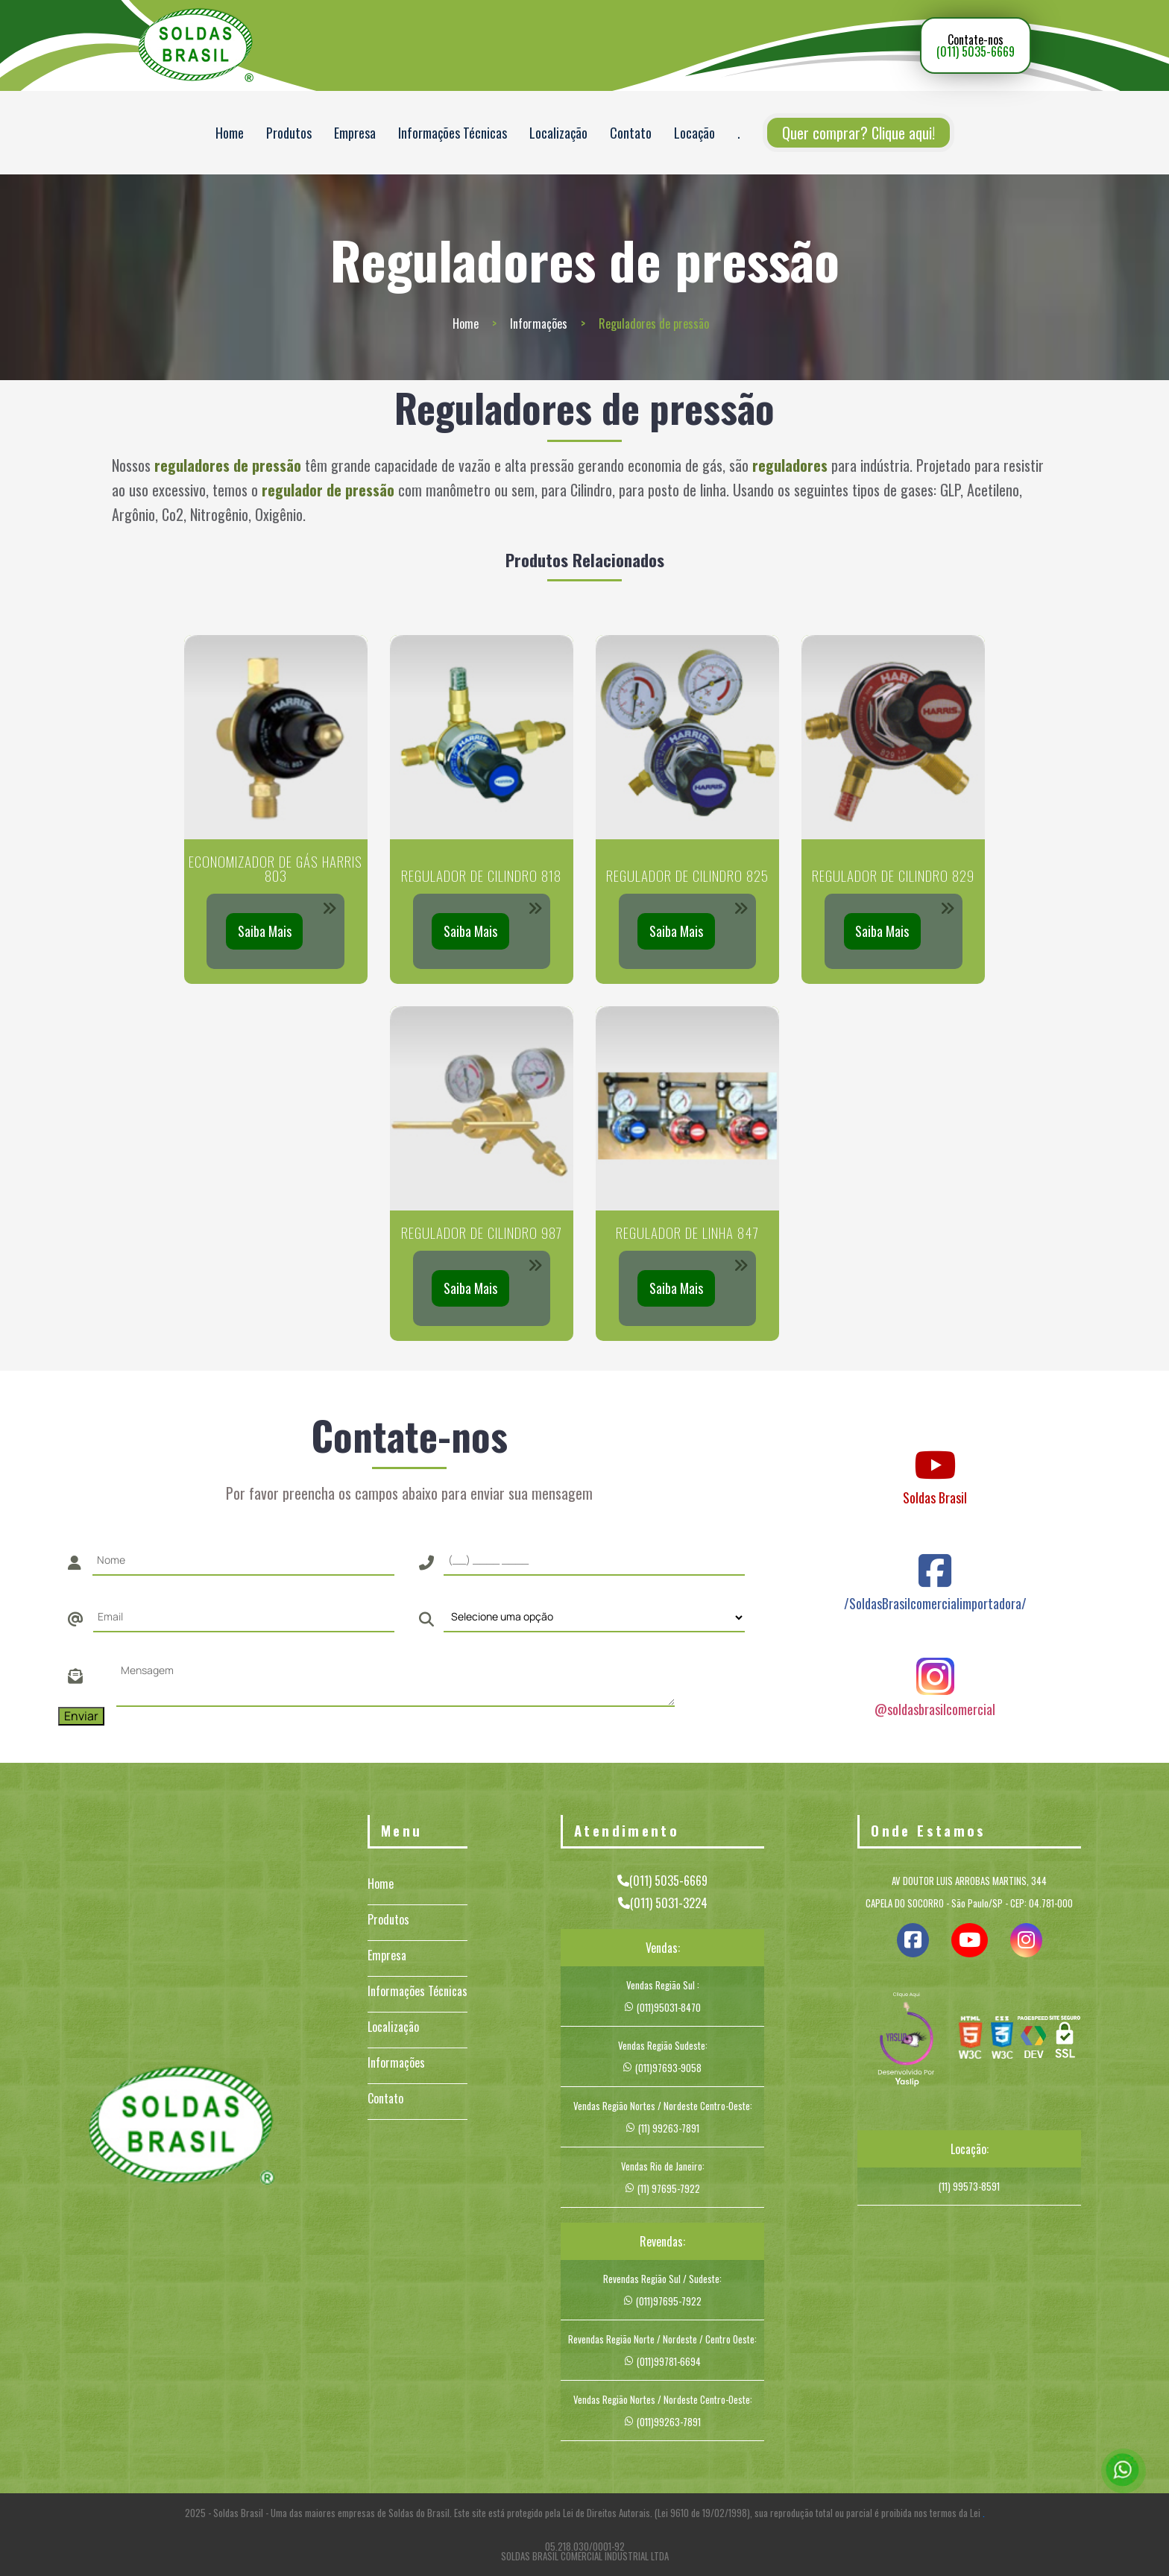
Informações (538, 323)
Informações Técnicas (452, 132)
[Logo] (181, 2128)
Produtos (289, 132)
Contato (631, 132)
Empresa (355, 132)
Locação (694, 132)
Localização (558, 132)
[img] (906, 2040)
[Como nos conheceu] (594, 1617)
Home (229, 132)
